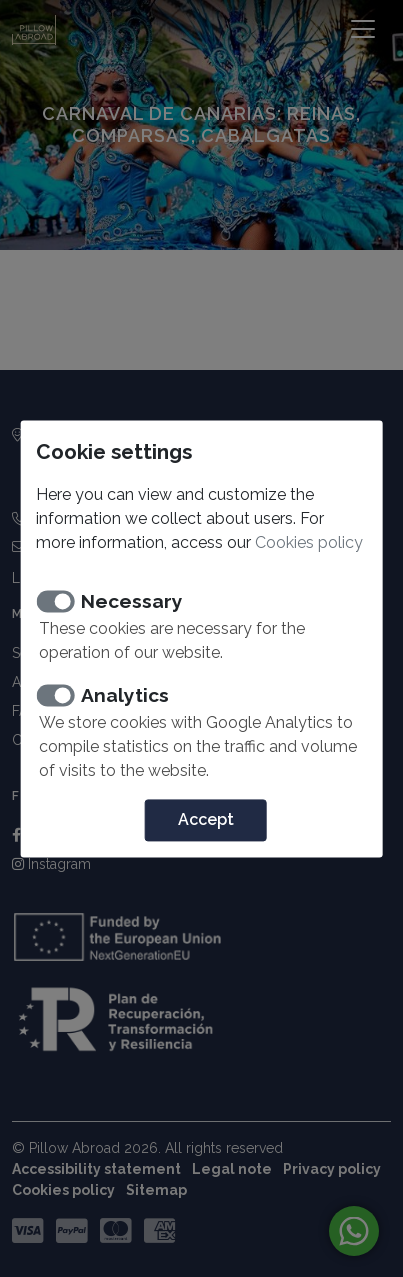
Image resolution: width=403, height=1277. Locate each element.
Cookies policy (309, 542)
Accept (206, 819)
